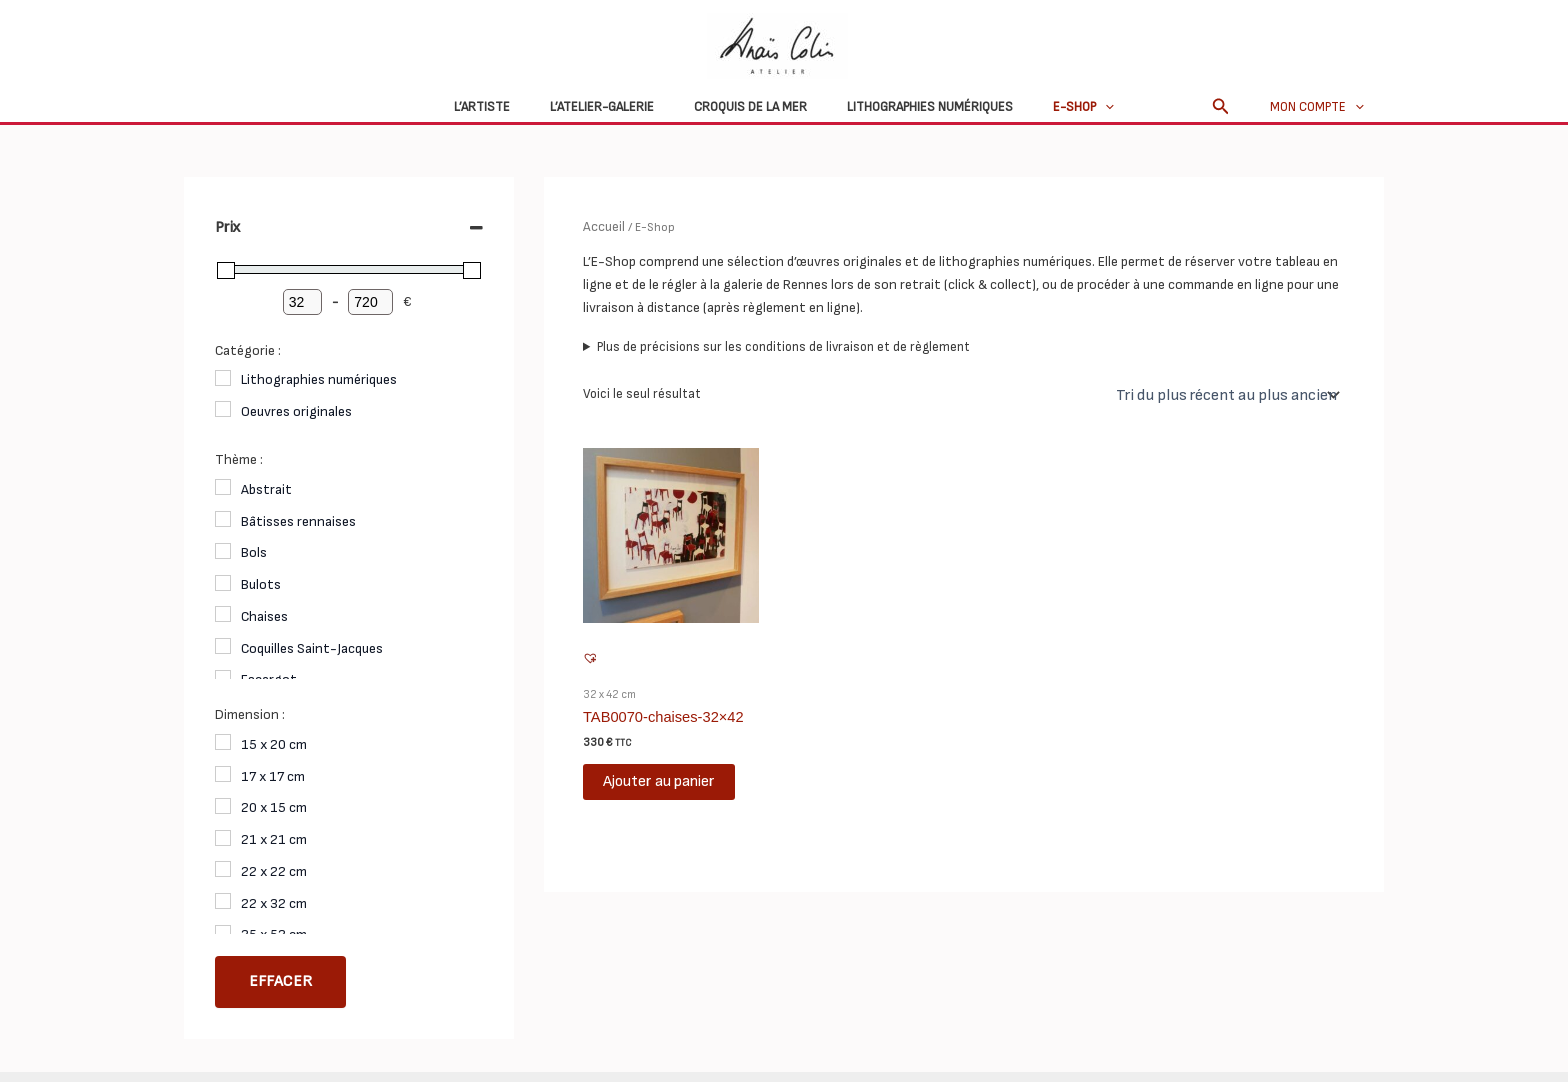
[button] (1235, 107)
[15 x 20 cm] (223, 742)
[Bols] (223, 551)
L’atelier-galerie (616, 107)
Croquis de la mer (750, 107)
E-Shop (1055, 107)
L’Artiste (510, 107)
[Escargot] (223, 678)
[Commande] (1233, 393)
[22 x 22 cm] (223, 869)
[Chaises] (223, 614)
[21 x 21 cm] (223, 838)
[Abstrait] (223, 487)
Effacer (280, 982)
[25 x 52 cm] (223, 933)
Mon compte (1324, 107)
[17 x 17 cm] (223, 774)
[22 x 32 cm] (223, 901)
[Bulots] (223, 583)
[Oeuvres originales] (223, 409)
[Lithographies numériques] (223, 378)
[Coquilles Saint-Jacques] (223, 646)
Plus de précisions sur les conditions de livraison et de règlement (783, 345)
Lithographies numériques (916, 107)
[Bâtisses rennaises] (223, 519)
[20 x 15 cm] (223, 806)
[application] (1077, 107)
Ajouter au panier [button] (659, 776)
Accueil (602, 225)
